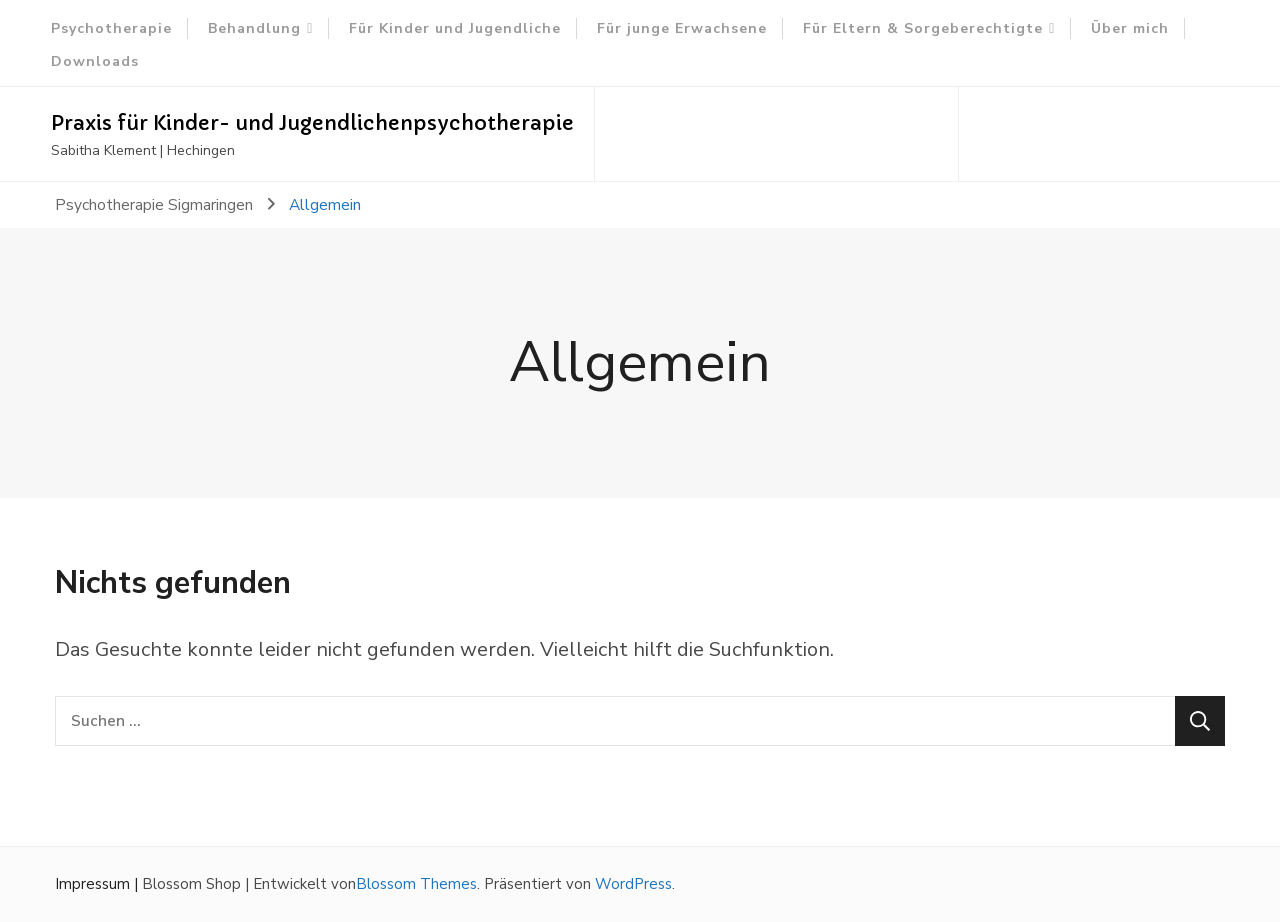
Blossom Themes (416, 884)
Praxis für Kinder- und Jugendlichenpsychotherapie (312, 123)
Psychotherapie (111, 28)
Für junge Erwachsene (682, 28)
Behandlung (254, 28)
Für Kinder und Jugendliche (455, 28)
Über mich (1130, 28)
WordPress (633, 884)
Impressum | (98, 884)
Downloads (95, 61)
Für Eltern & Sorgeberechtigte (923, 28)
